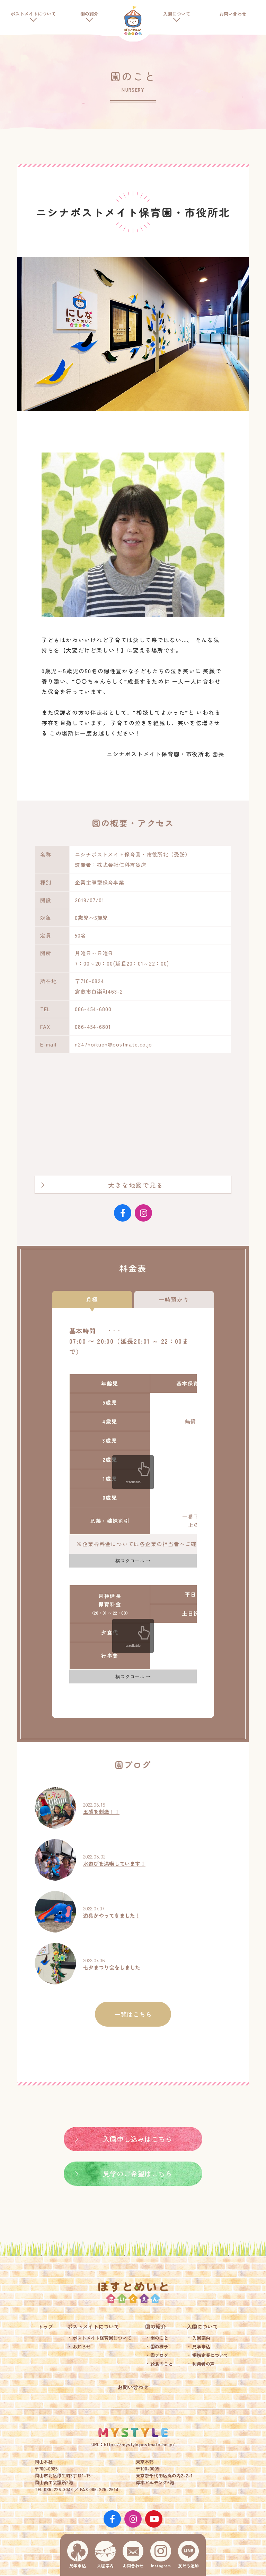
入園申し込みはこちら (137, 2139)
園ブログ (159, 2355)
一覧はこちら (133, 2014)
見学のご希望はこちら (137, 2173)
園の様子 (159, 2346)
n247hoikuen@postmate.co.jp (113, 1044)
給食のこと (161, 2363)
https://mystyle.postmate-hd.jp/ (139, 2444)
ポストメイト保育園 (133, 20)
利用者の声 (203, 2363)
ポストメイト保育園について (102, 2338)
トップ (45, 2326)
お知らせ (82, 2346)
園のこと (159, 2338)
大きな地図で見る (135, 1184)
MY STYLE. (133, 2432)
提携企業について (210, 2355)
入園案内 (201, 2338)
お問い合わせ (232, 13)
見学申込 (201, 2346)
